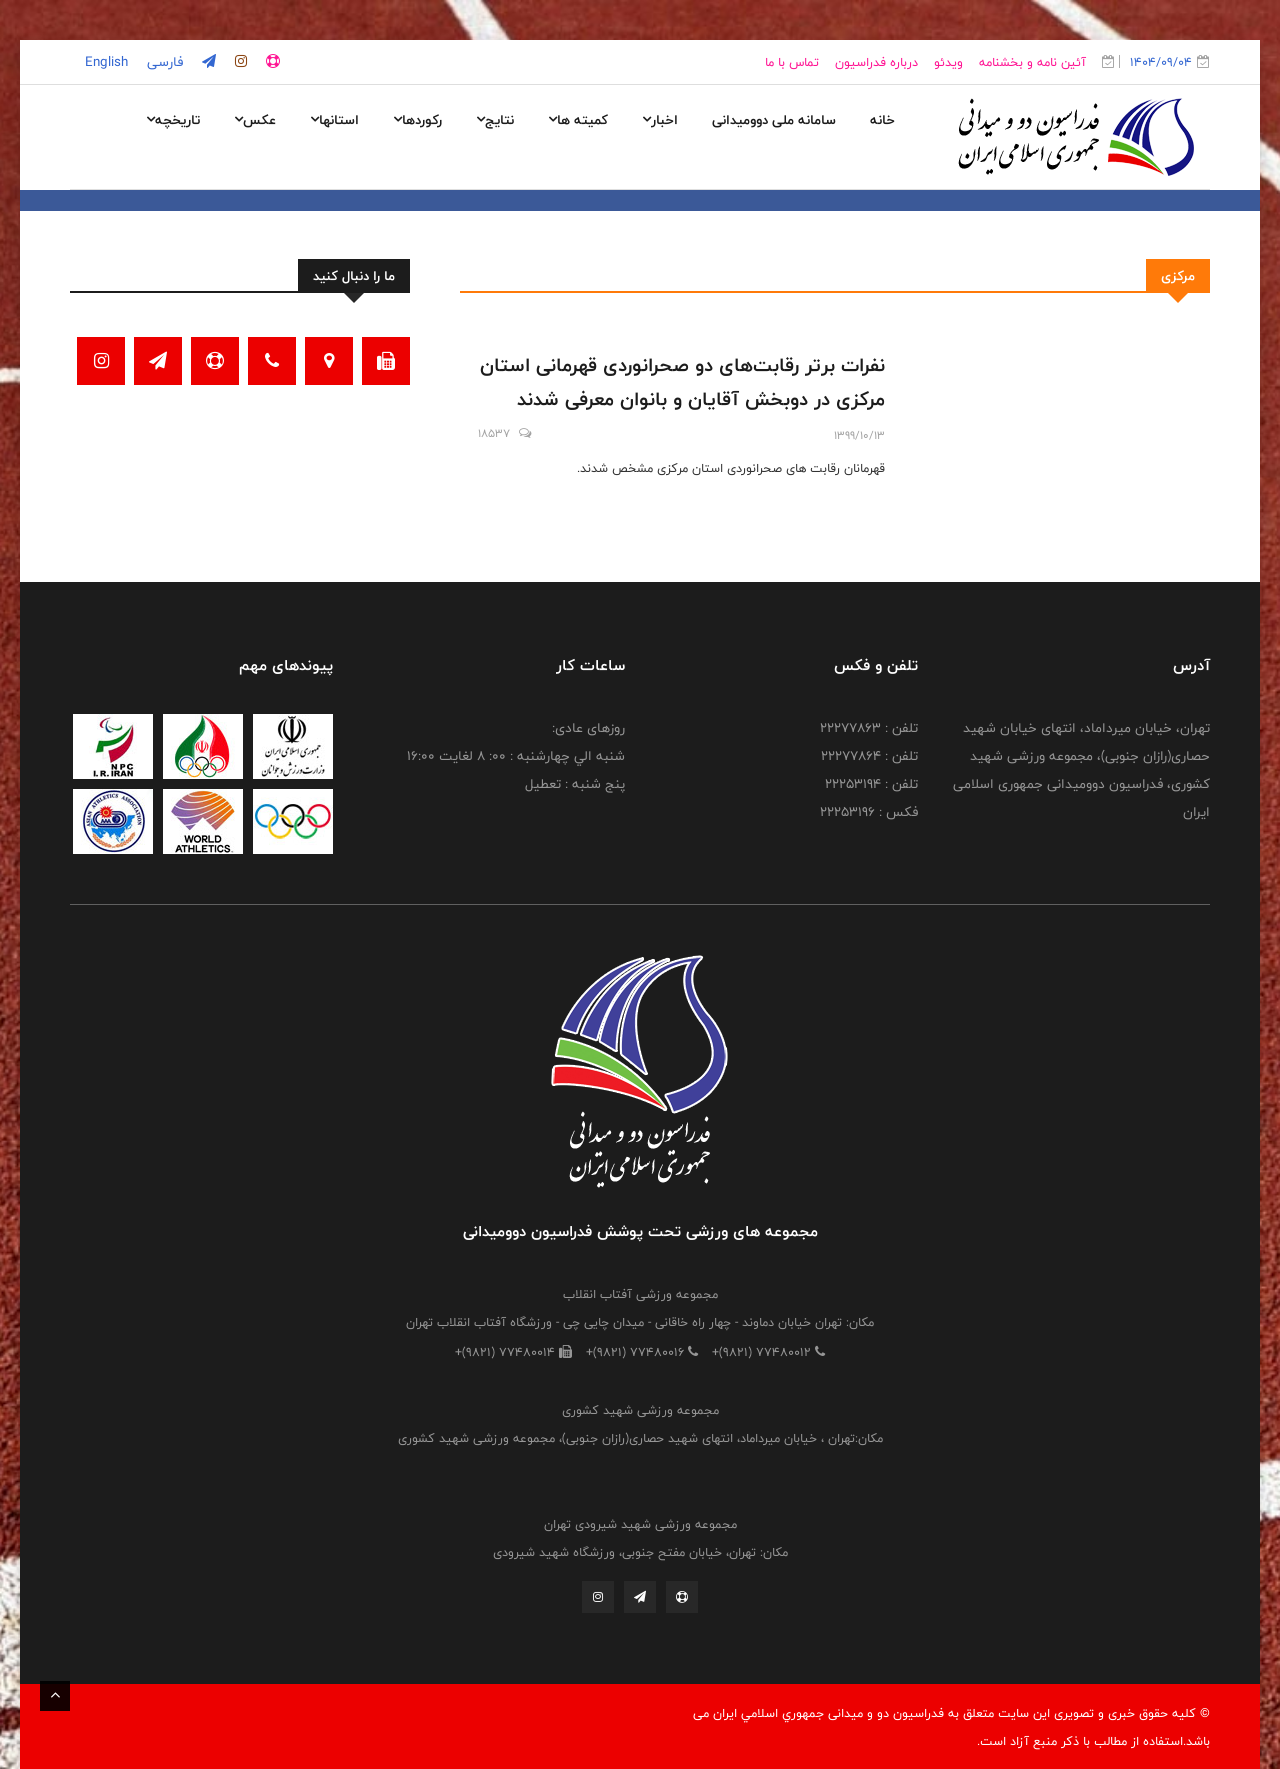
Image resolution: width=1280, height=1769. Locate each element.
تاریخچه (173, 120)
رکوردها (417, 120)
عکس (255, 120)
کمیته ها (578, 120)
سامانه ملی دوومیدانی (774, 120)
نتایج (495, 120)
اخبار (660, 120)
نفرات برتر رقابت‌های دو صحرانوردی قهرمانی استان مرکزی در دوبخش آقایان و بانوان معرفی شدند (682, 382)
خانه (882, 120)
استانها (334, 120)
